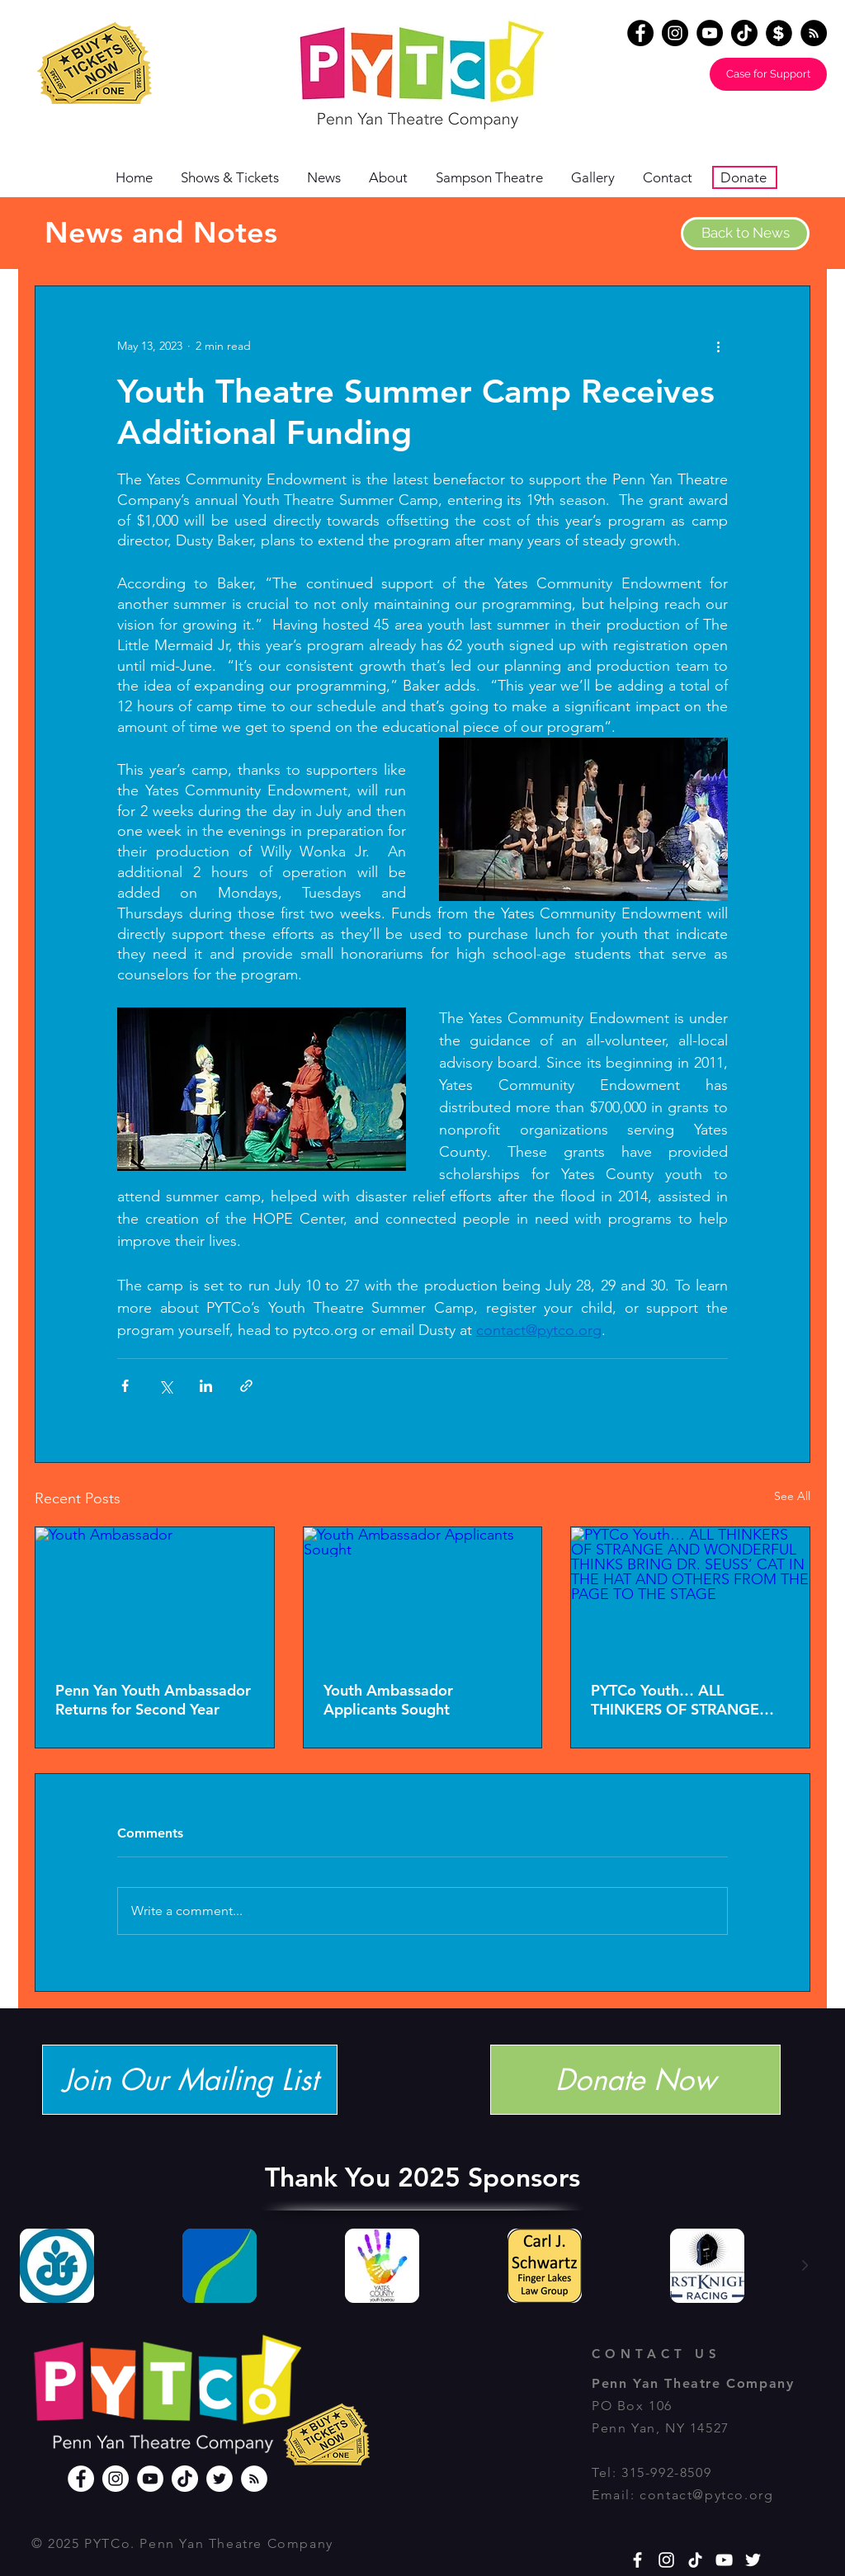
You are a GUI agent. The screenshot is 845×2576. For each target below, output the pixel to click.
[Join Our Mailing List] (190, 2080)
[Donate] (779, 33)
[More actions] (718, 346)
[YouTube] (709, 33)
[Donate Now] (635, 2080)
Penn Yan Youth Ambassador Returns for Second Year (153, 1700)
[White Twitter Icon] (753, 2560)
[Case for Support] (768, 74)
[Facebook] (640, 33)
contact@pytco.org (706, 2495)
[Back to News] (745, 233)
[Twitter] (219, 2478)
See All (792, 1496)
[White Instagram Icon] (666, 2560)
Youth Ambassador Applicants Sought (388, 1700)
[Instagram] (675, 33)
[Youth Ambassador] (154, 1594)
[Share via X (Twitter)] (165, 1386)
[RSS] (254, 2478)
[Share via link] (246, 1386)
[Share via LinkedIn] (206, 1386)
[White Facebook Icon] (637, 2560)
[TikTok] (744, 33)
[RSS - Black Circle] (813, 33)
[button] (394, 178)
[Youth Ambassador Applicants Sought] (423, 1594)
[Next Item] (804, 2266)
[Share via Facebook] (125, 1386)
